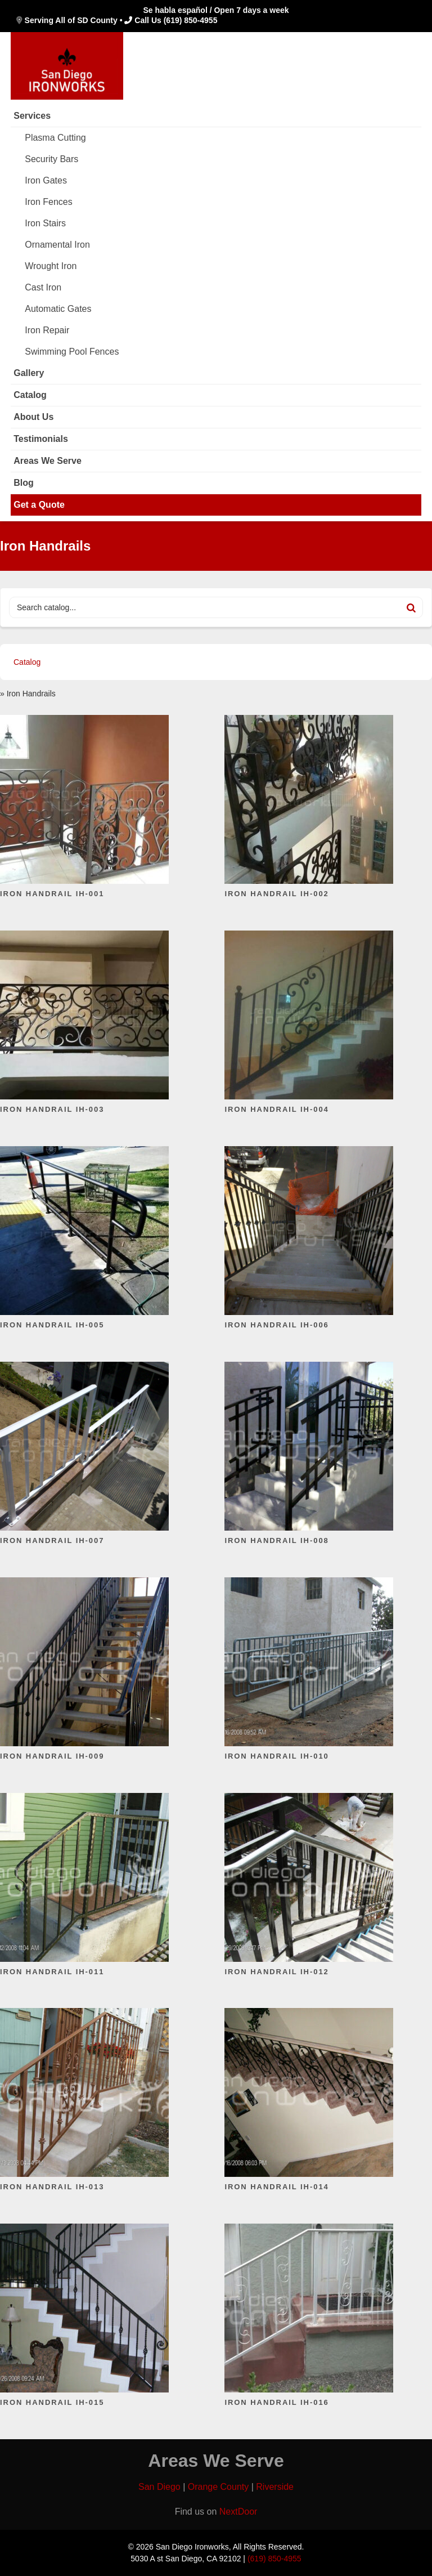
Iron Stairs (45, 223)
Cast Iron (43, 287)
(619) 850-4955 (191, 20)
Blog (24, 483)
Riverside (275, 2487)
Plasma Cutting (55, 137)
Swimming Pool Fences (72, 351)
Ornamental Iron (57, 244)
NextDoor (238, 2511)
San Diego (159, 2487)
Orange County (218, 2487)
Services (32, 115)
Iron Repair (47, 330)
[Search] (411, 607)
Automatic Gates (58, 309)
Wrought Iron (50, 266)
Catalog (30, 395)
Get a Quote (39, 504)
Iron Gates (46, 180)
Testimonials (41, 439)
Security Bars (51, 159)
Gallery (29, 373)
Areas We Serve (48, 461)
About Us (33, 417)
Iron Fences (48, 202)
